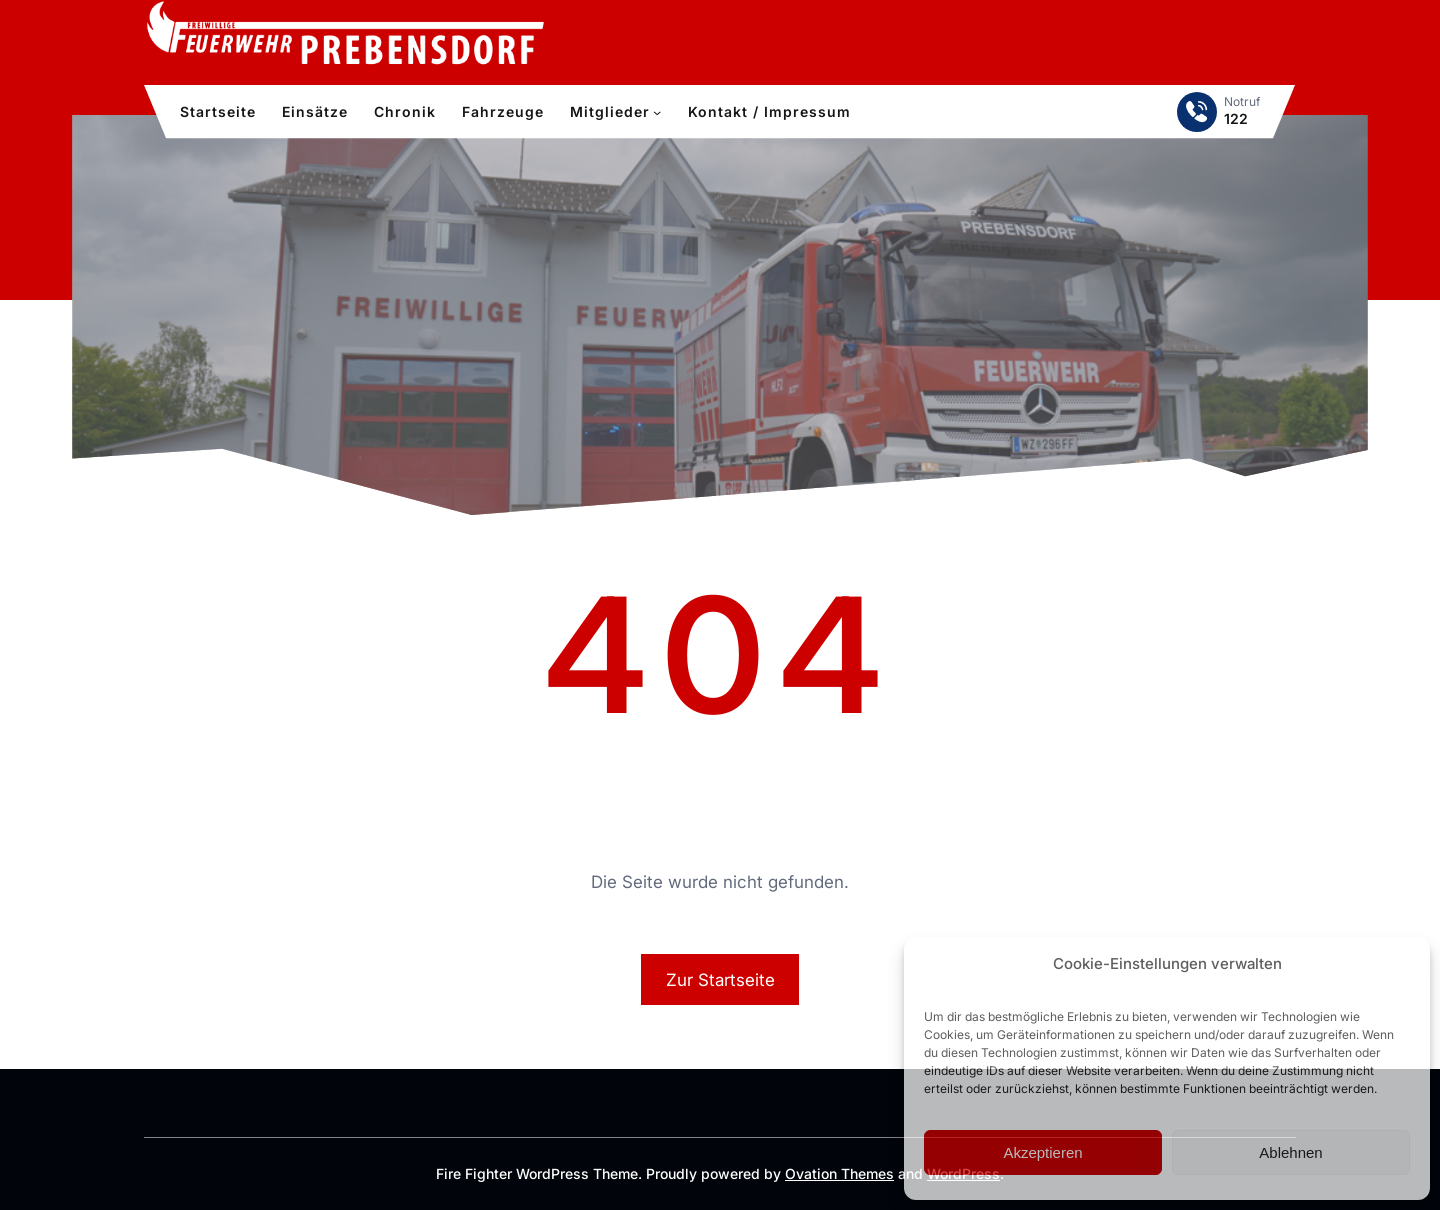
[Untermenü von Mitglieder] (657, 112)
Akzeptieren (1042, 1152)
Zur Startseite (720, 980)
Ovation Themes (839, 1173)
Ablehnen (1290, 1152)
